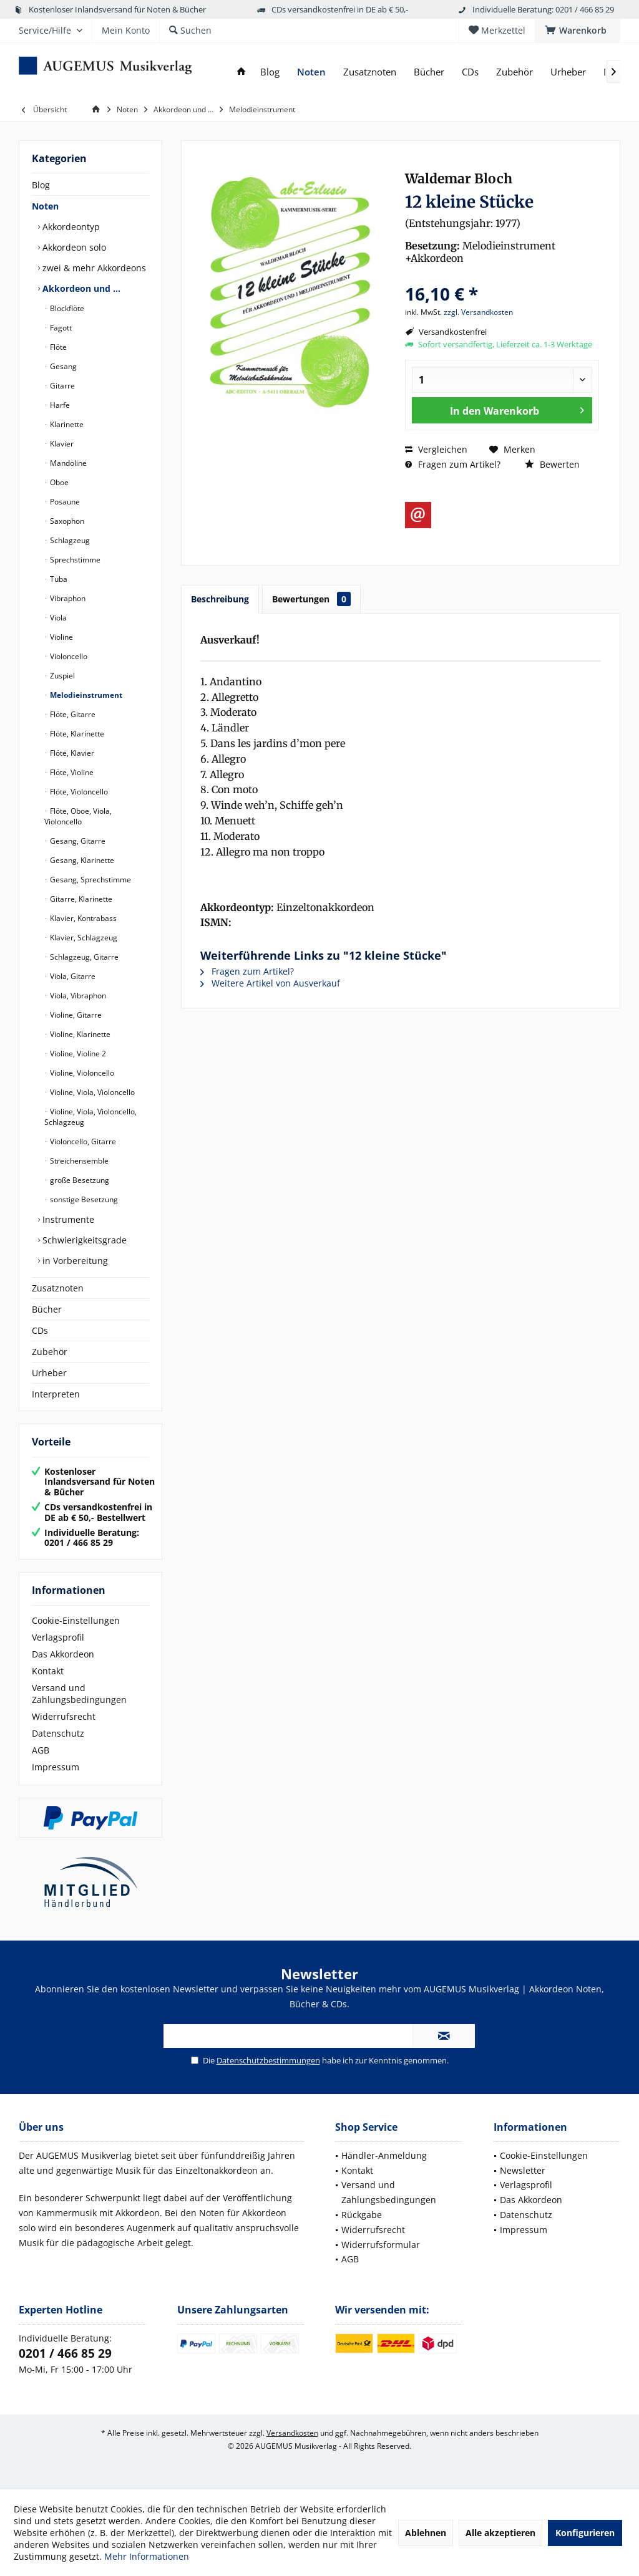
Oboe (58, 482)
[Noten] (311, 72)
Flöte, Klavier (71, 753)
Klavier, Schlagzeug (82, 937)
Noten (45, 206)
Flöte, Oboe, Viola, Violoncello (78, 816)
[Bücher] (429, 72)
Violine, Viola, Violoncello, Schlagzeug (90, 1116)
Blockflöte (66, 308)
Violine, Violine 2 (77, 1053)
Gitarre (61, 385)
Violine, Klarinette (79, 1034)
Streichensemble (78, 1160)
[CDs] (470, 72)
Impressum (55, 1767)
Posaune (64, 501)
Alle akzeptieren (500, 2533)
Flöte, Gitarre (71, 714)
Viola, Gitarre (71, 976)
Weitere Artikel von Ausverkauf (270, 983)
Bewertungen (311, 599)
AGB (40, 1750)
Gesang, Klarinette (81, 860)
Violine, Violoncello (81, 1073)
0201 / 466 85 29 (65, 2353)
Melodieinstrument (85, 695)
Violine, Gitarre (75, 1015)
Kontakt (48, 1671)
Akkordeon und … (80, 288)
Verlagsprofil (58, 1637)
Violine (60, 637)
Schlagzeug (69, 540)
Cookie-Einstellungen (76, 1620)
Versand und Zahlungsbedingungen (79, 1693)
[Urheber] (568, 72)
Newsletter (522, 2170)
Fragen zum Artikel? (452, 464)
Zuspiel (61, 675)
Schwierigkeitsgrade (83, 1240)
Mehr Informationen (146, 2556)
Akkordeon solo (73, 247)
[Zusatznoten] (369, 72)
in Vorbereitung (74, 1260)
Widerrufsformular (380, 2244)
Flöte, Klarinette (76, 733)
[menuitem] (577, 30)
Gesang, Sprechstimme (89, 879)
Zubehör (49, 1352)
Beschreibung (220, 599)
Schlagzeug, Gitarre (83, 957)
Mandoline (67, 463)
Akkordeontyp (70, 227)
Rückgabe (361, 2215)
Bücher (47, 1309)
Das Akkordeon (63, 1654)
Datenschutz (58, 1733)
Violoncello (67, 656)
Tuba (57, 579)
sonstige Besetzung (83, 1199)
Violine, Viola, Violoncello (91, 1092)
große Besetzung (78, 1180)
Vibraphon (66, 598)
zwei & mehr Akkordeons (93, 268)
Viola (57, 617)
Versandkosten (292, 2433)
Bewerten (552, 464)
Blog (41, 185)
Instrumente (67, 1219)
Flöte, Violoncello (78, 791)
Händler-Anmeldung (384, 2155)
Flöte (57, 347)
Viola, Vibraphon (77, 995)
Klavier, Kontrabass (82, 918)
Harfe (59, 405)
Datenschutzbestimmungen (268, 2060)
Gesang (62, 366)
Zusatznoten (58, 1288)
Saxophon (66, 521)
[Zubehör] (514, 72)
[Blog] (269, 72)
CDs (40, 1330)
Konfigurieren (585, 2533)
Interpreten (56, 1394)
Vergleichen (436, 449)
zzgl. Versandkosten (478, 312)
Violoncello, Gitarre (82, 1141)
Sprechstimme (74, 559)
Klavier (61, 443)
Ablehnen (425, 2533)
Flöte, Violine (71, 772)
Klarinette (66, 424)
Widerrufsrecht (63, 1716)
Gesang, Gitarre (76, 841)
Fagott (60, 327)
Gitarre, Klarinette (80, 899)
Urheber (49, 1373)
